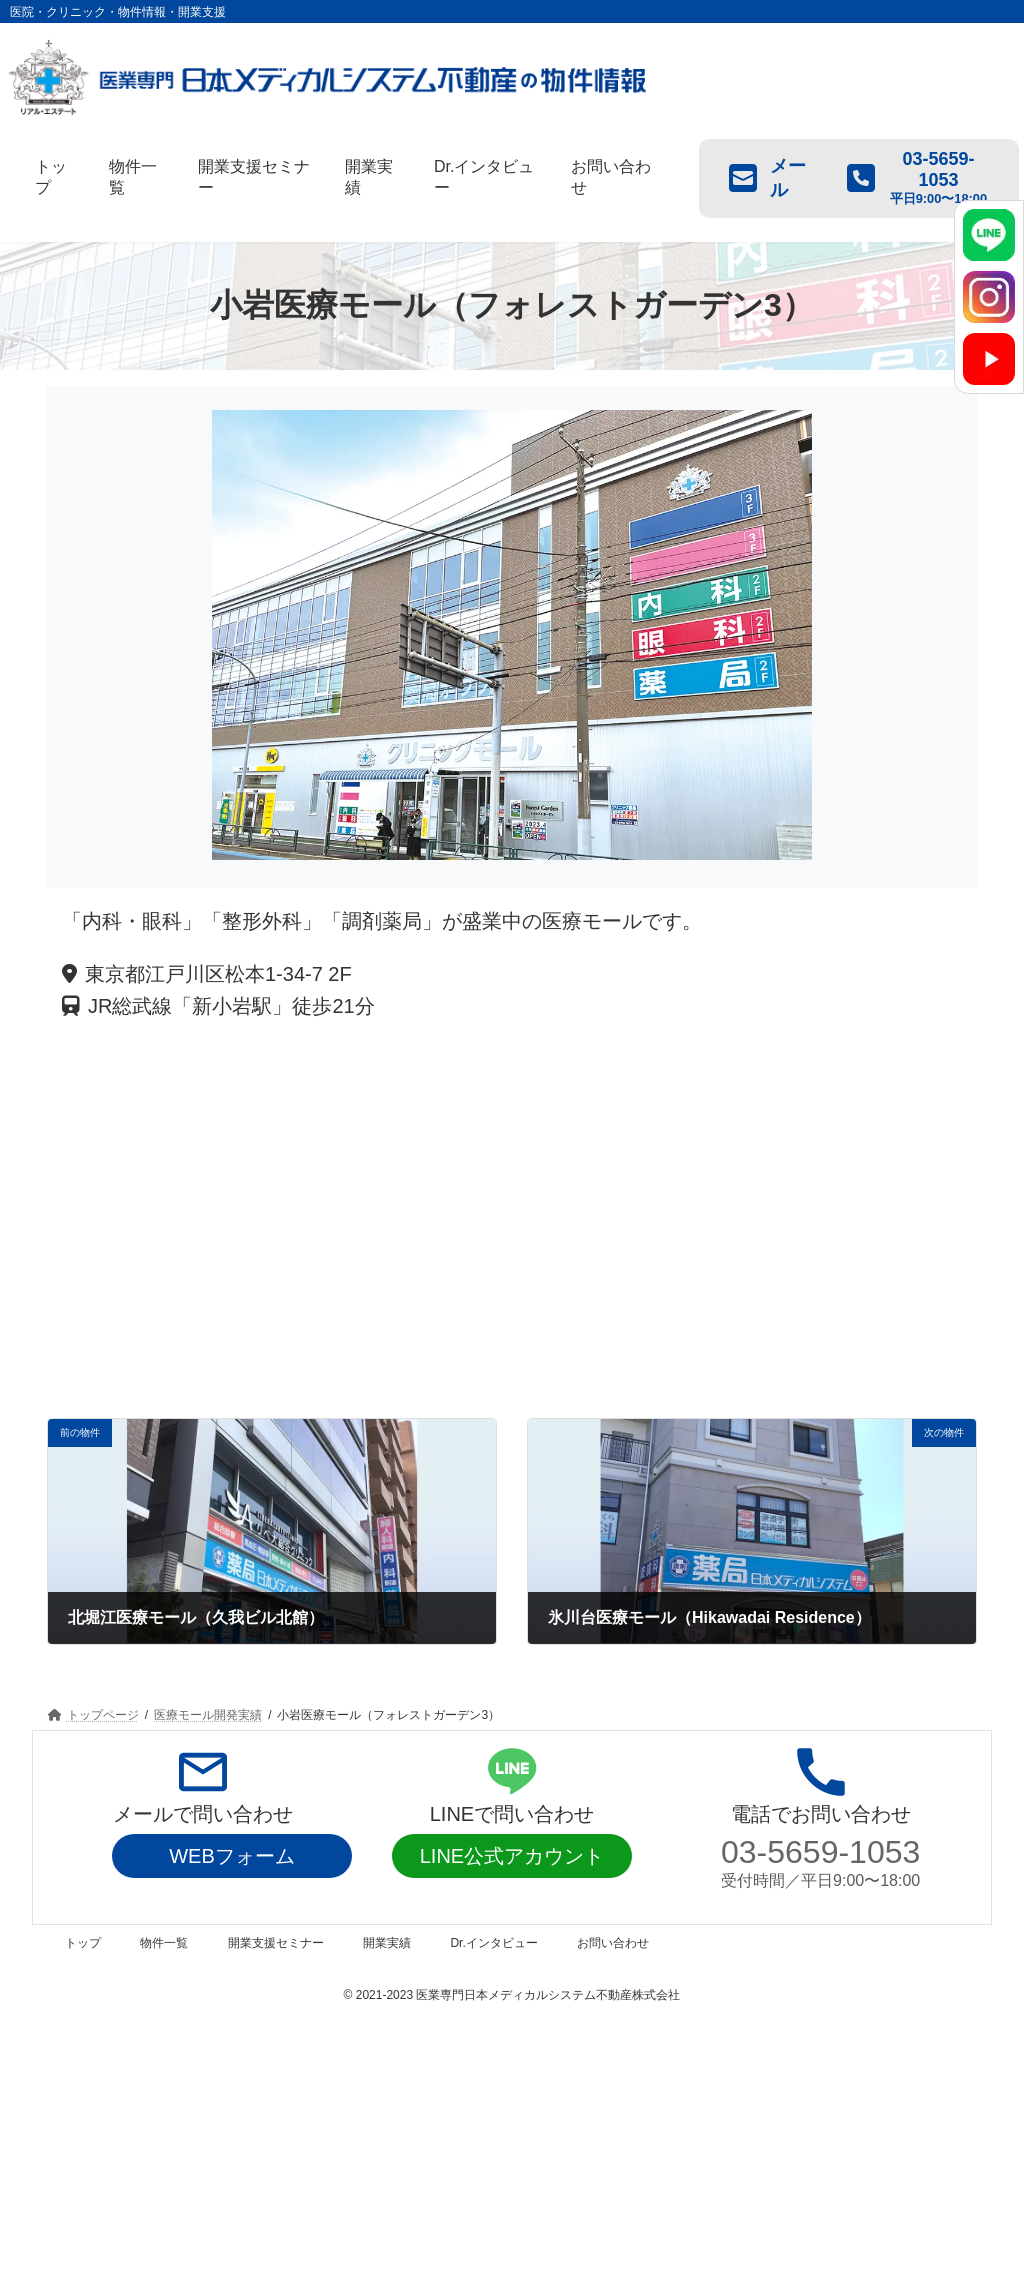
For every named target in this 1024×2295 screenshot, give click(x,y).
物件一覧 (164, 1943)
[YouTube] (989, 359)
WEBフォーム (232, 1856)
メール (767, 178)
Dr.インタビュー (493, 1943)
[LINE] (989, 235)
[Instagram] (989, 297)
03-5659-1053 (820, 1852)
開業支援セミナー (276, 1943)
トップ (83, 1943)
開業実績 (387, 1943)
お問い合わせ (613, 1943)
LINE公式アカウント (512, 1856)
